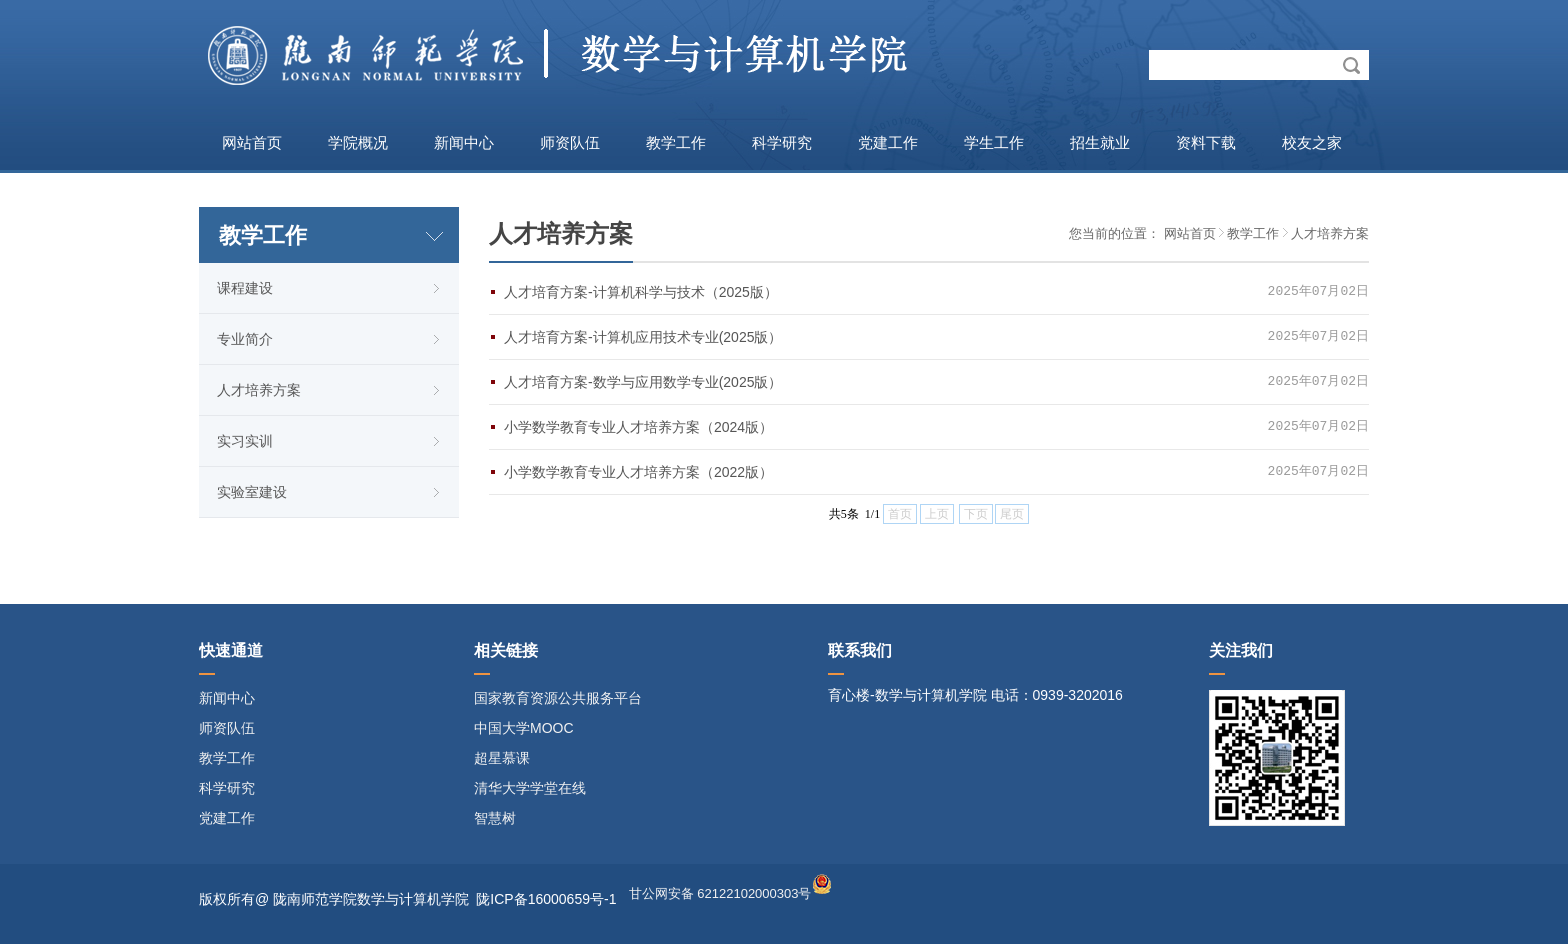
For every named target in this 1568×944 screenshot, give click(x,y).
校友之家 (1312, 142)
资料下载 (1206, 142)
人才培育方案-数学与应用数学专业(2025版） (643, 382)
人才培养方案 (259, 390)
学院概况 (358, 142)
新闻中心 (464, 142)
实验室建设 (252, 492)
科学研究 (782, 142)
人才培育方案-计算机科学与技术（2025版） (641, 292)
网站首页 (252, 142)
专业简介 (245, 339)
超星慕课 (502, 758)
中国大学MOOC (524, 728)
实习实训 (245, 441)
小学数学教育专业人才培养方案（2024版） (638, 427)
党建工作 (888, 142)
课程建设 (245, 288)
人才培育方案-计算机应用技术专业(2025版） (643, 337)
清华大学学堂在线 (530, 788)
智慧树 (495, 818)
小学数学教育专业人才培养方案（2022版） (638, 472)
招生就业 (1100, 142)
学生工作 (994, 142)
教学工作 (676, 142)
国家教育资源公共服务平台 (558, 698)
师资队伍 (570, 142)
